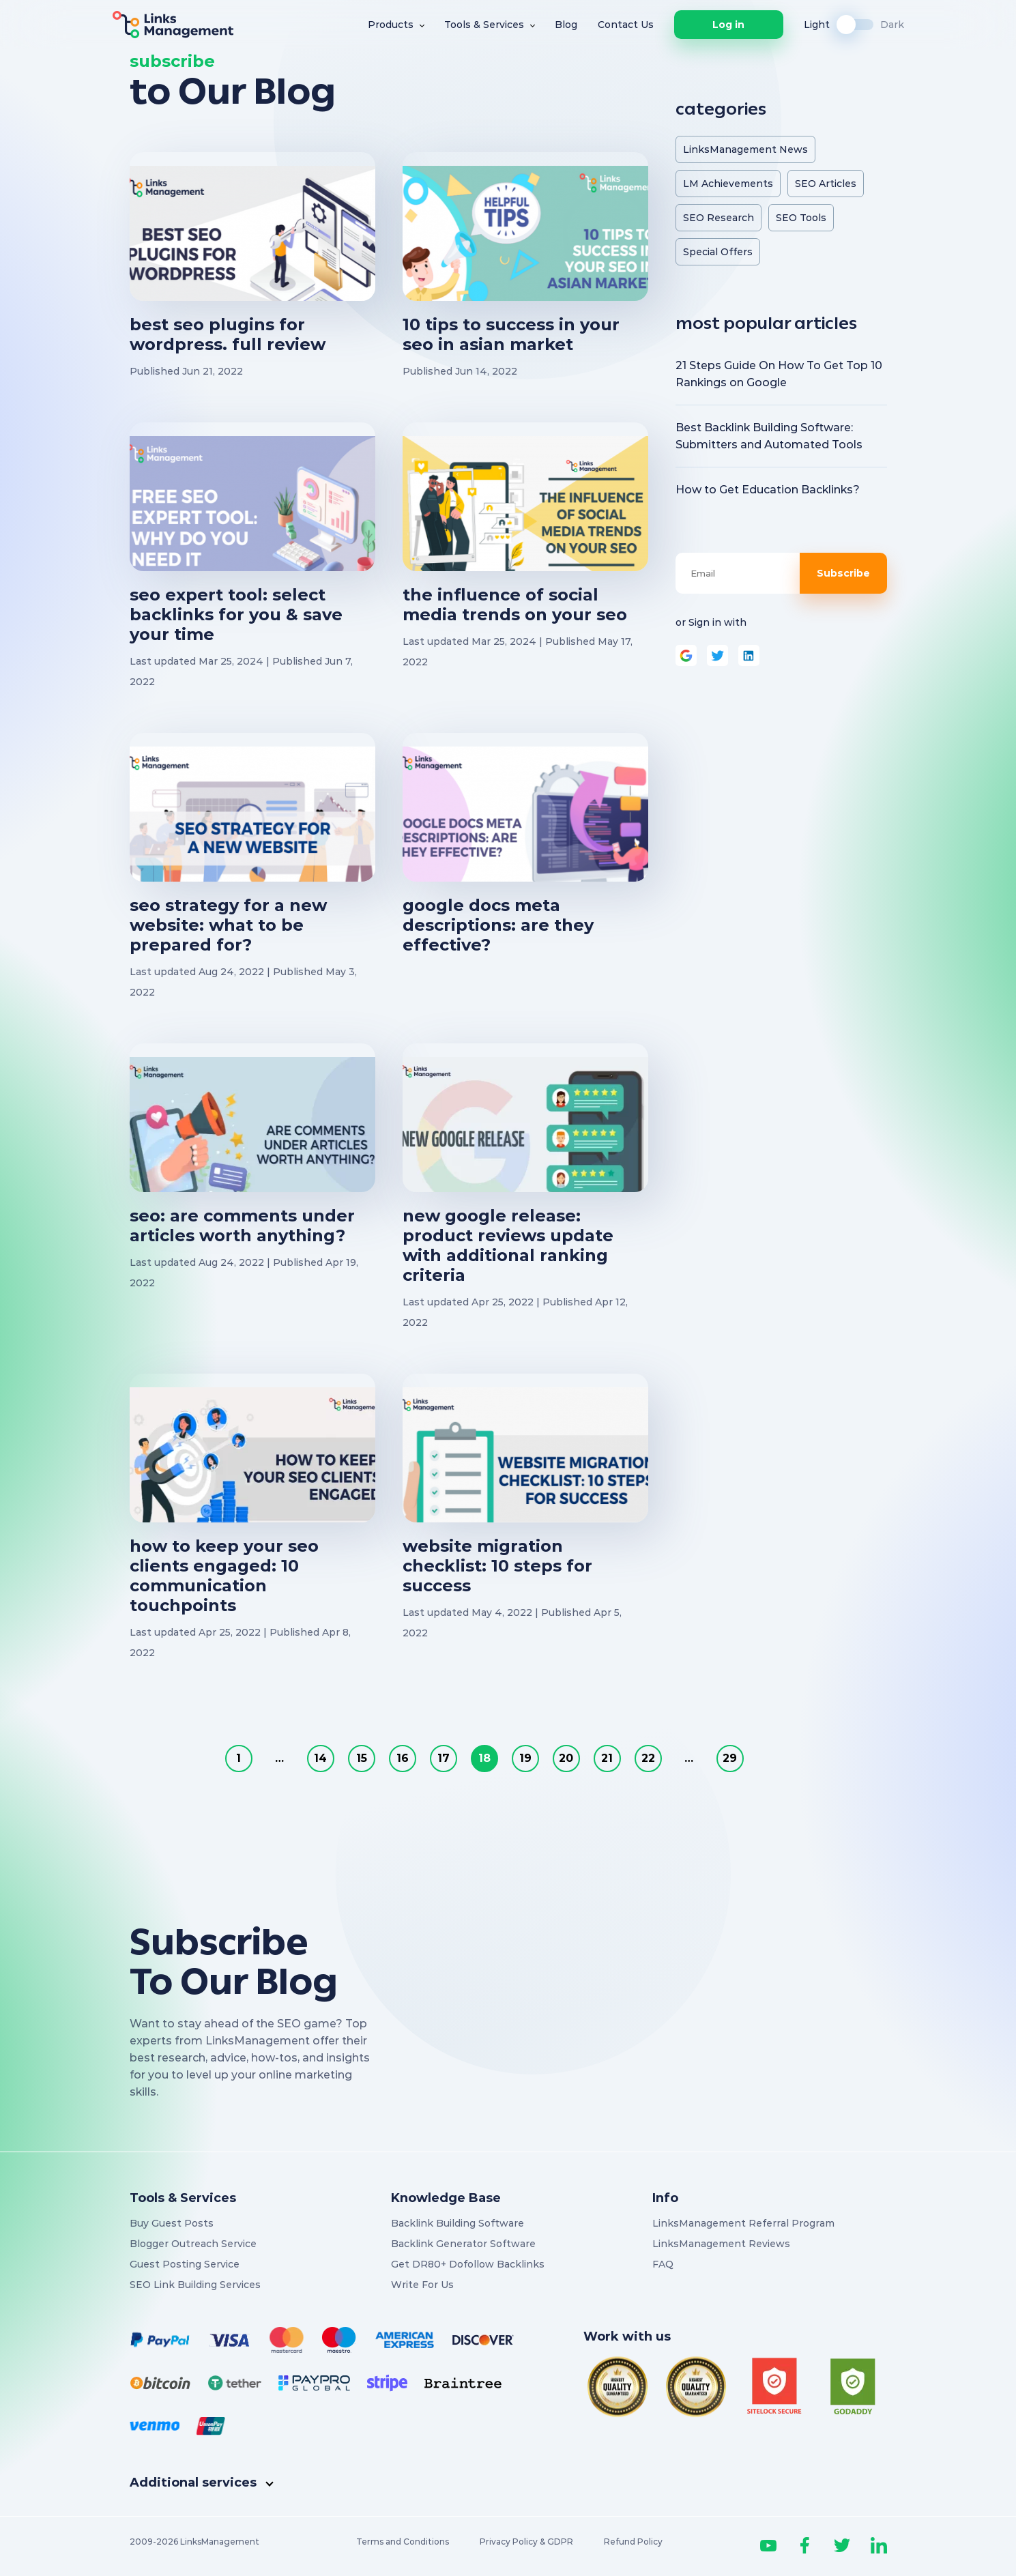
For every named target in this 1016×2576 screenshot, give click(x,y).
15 (361, 1758)
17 (443, 1758)
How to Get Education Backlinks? (768, 489)
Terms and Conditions (402, 2541)
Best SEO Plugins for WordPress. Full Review (227, 334)
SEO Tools (801, 218)
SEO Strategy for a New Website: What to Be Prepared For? (228, 925)
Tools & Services (484, 24)
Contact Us (626, 24)
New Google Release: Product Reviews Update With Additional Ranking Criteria (508, 1245)
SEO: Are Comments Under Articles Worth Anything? (242, 1225)
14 (320, 1758)
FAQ (662, 2264)
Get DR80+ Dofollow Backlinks (468, 2264)
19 (525, 1758)
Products (390, 24)
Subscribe (843, 573)
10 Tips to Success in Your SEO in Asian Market (511, 334)
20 (566, 1758)
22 (648, 1758)
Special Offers (718, 252)
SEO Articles (825, 183)
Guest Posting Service (185, 2264)
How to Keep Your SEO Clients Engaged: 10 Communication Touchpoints (224, 1575)
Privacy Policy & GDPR (526, 2541)
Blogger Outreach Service (193, 2244)
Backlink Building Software (457, 2223)
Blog (566, 24)
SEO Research (718, 218)
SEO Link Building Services (195, 2284)
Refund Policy (633, 2541)
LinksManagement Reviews (721, 2244)
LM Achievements (728, 183)
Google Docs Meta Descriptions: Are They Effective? (498, 925)
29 (730, 1758)
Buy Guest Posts (172, 2223)
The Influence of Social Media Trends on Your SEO (515, 604)
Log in (728, 24)
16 (402, 1758)
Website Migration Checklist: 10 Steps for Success (497, 1565)
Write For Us (422, 2284)
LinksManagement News (745, 149)
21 (607, 1758)
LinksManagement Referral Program (743, 2223)
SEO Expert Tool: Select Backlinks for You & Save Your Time (236, 614)
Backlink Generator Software (463, 2244)
